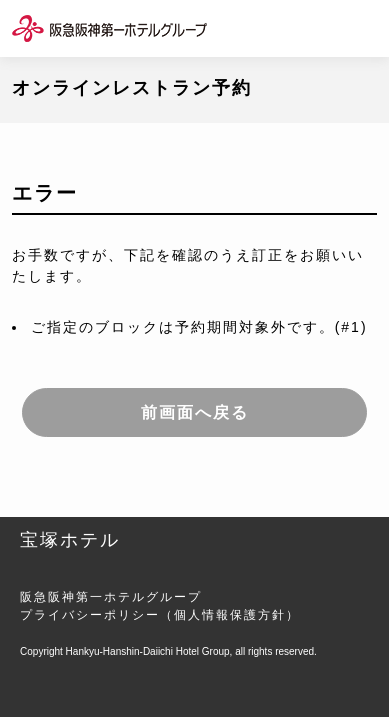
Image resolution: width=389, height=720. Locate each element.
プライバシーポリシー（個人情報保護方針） (160, 615)
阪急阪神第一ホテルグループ (111, 597)
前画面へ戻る (195, 412)
